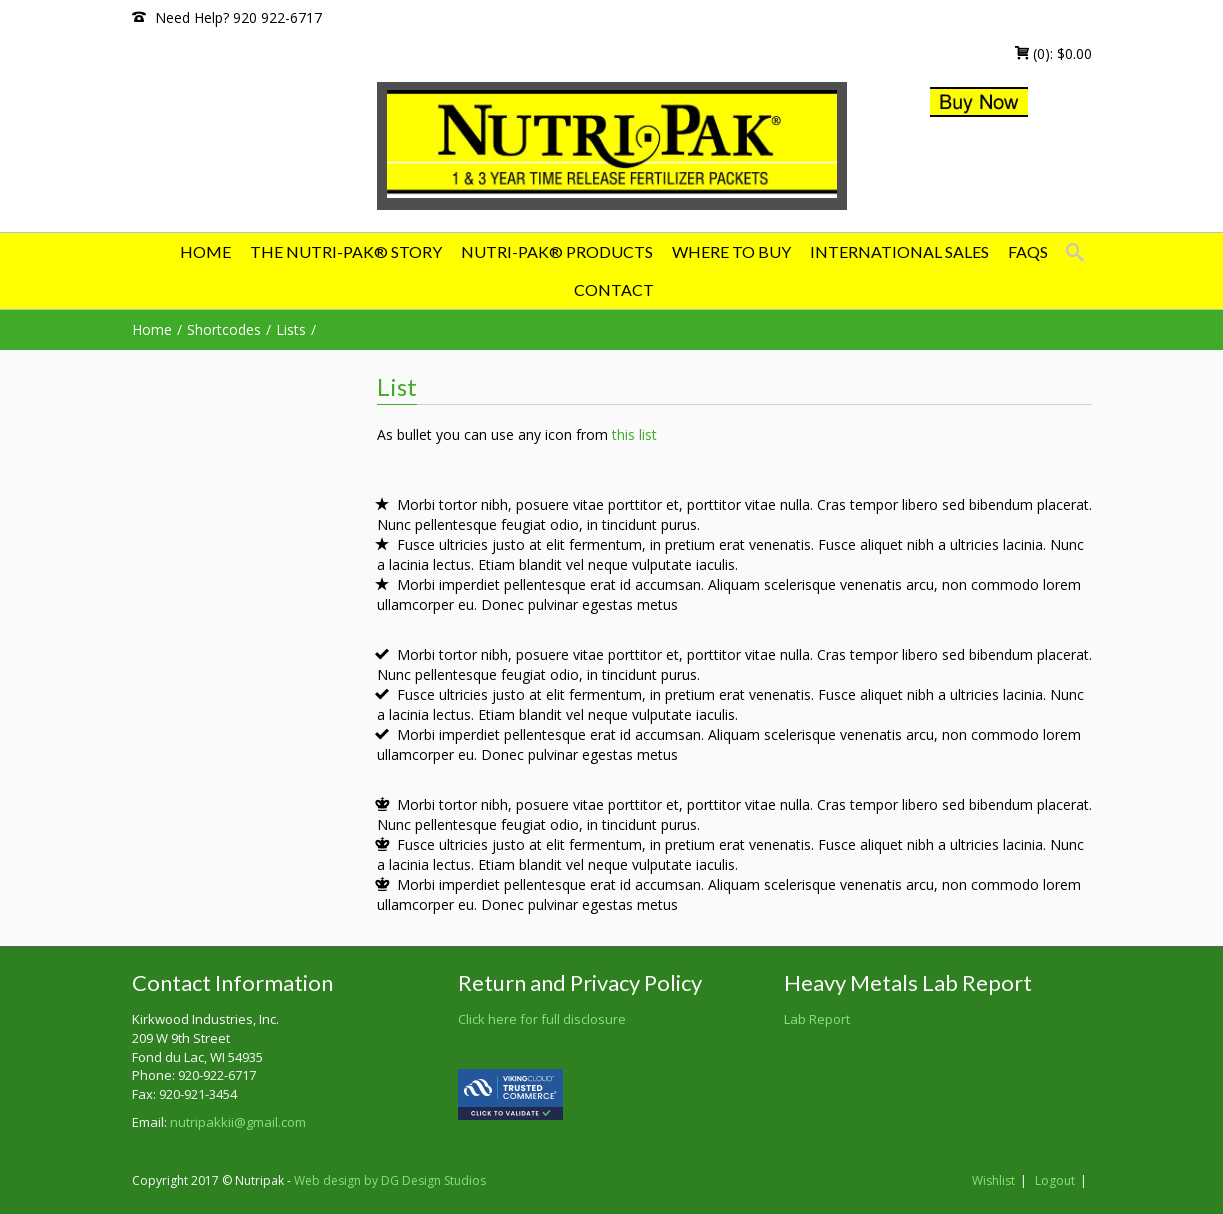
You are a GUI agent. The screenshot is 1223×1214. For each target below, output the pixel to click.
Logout (1055, 1180)
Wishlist (993, 1180)
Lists (291, 329)
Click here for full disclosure (542, 1019)
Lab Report (817, 1019)
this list (634, 434)
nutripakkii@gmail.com (238, 1122)
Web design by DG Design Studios (390, 1180)
